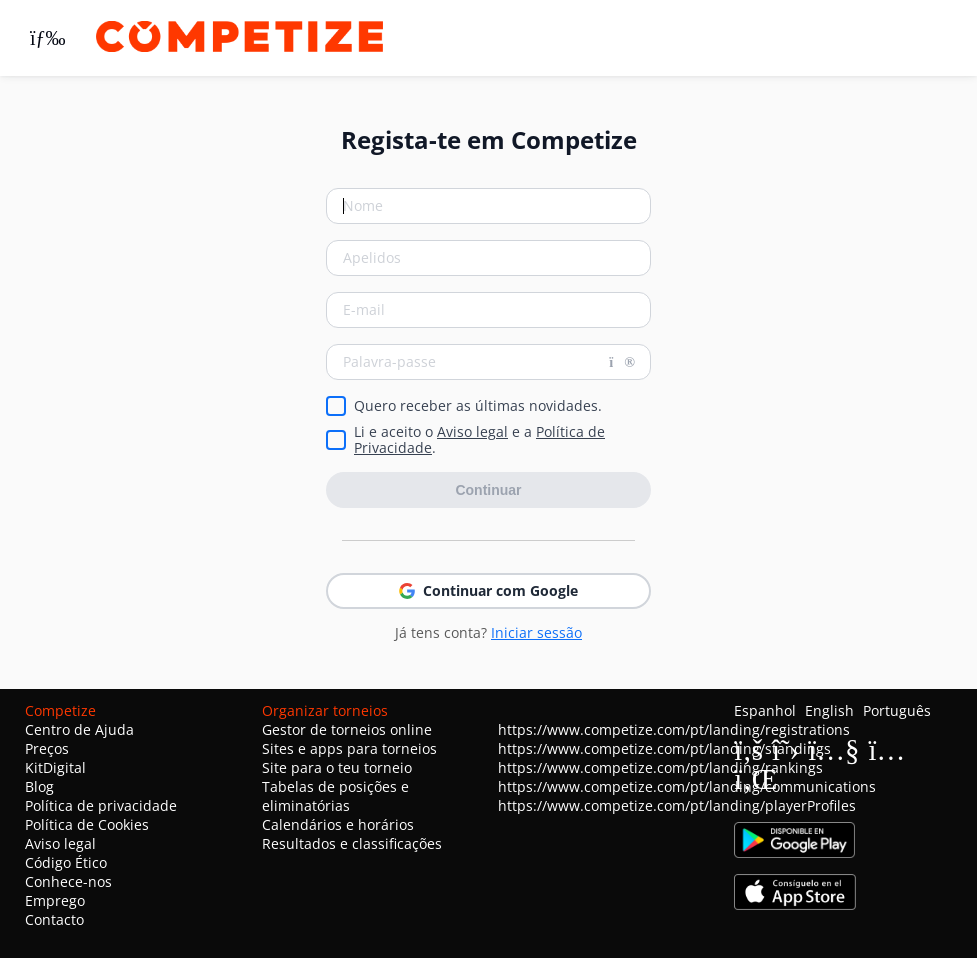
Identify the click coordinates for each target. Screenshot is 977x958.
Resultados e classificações (352, 843)
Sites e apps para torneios (349, 748)
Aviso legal (472, 431)
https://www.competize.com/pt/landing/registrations (674, 729)
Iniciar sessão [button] (536, 632)
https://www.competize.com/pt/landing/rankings (660, 767)
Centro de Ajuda (79, 729)
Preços (47, 748)
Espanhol (765, 710)
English (829, 710)
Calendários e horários (338, 824)
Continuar (488, 490)
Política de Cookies (87, 824)
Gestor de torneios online (347, 729)
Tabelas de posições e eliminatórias (335, 796)
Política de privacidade (101, 805)
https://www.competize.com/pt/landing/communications (687, 786)
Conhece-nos (68, 881)
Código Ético (66, 862)
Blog (39, 786)
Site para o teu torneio (337, 767)
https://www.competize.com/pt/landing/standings (664, 748)
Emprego (55, 900)
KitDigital (55, 767)
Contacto (54, 919)
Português (897, 710)
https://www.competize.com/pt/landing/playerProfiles (677, 805)
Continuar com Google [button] (488, 590)
